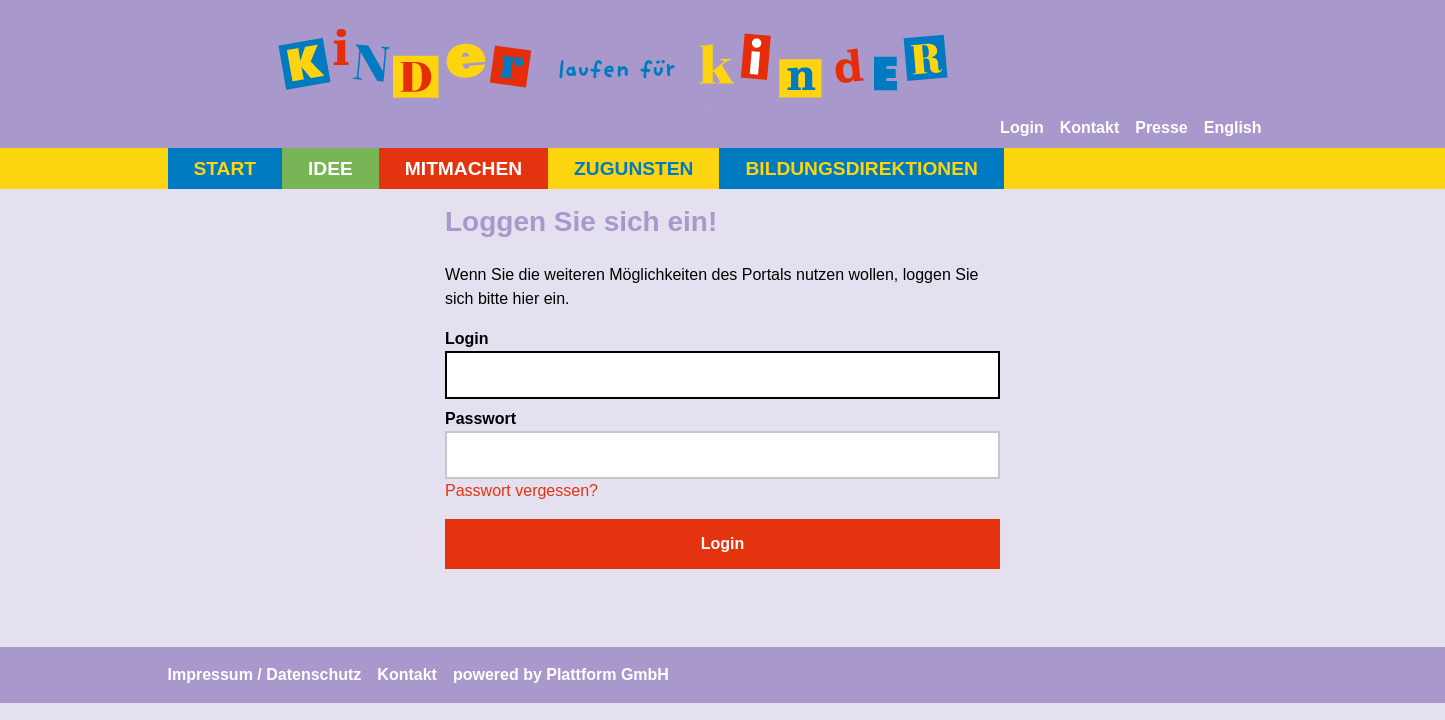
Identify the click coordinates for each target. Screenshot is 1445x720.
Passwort (480, 418)
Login (1022, 127)
